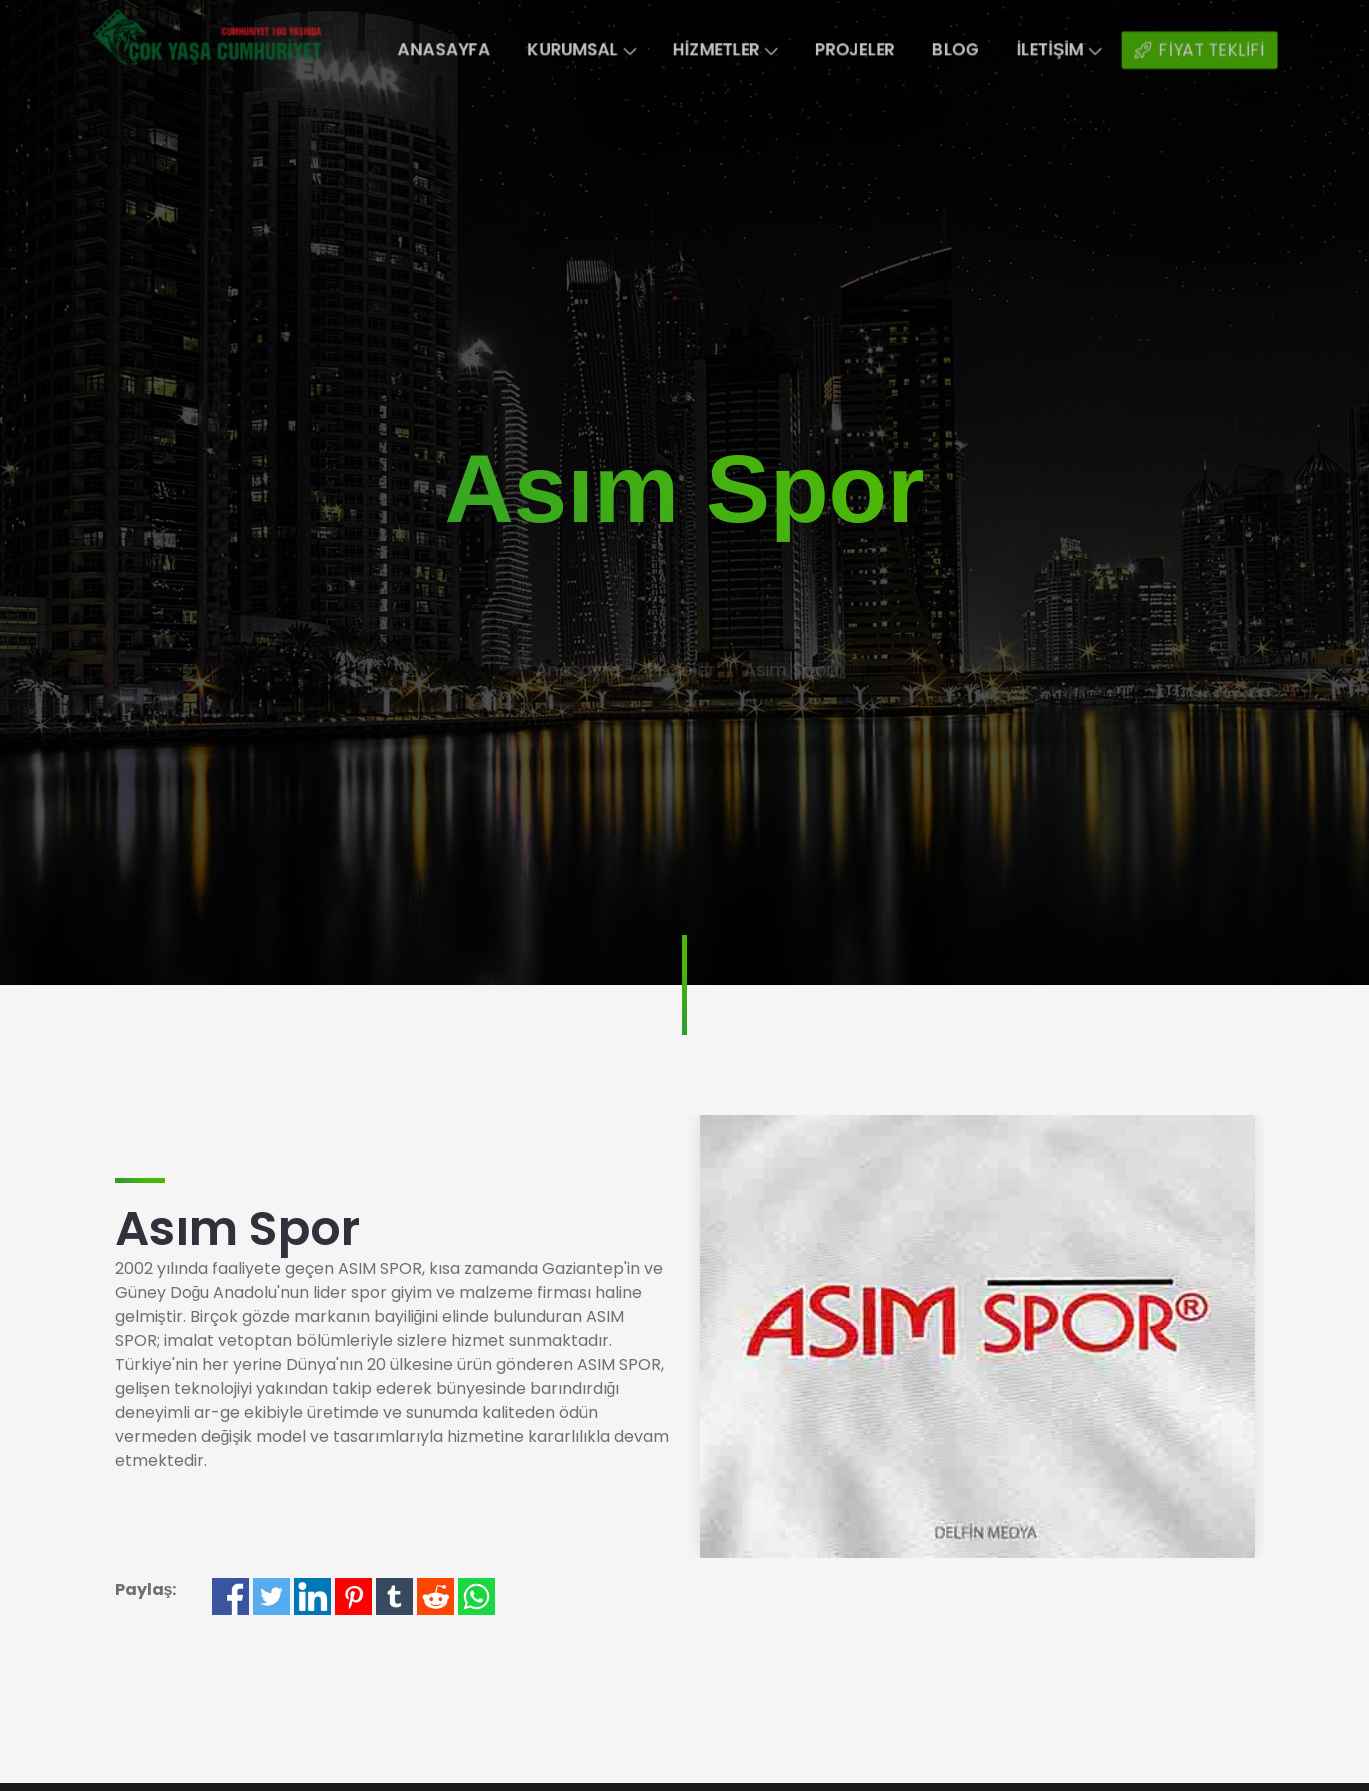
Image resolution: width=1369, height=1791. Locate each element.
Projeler (868, 50)
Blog (976, 50)
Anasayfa (426, 50)
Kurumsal (574, 50)
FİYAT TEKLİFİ (1238, 50)
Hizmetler (728, 50)
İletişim (1087, 50)
